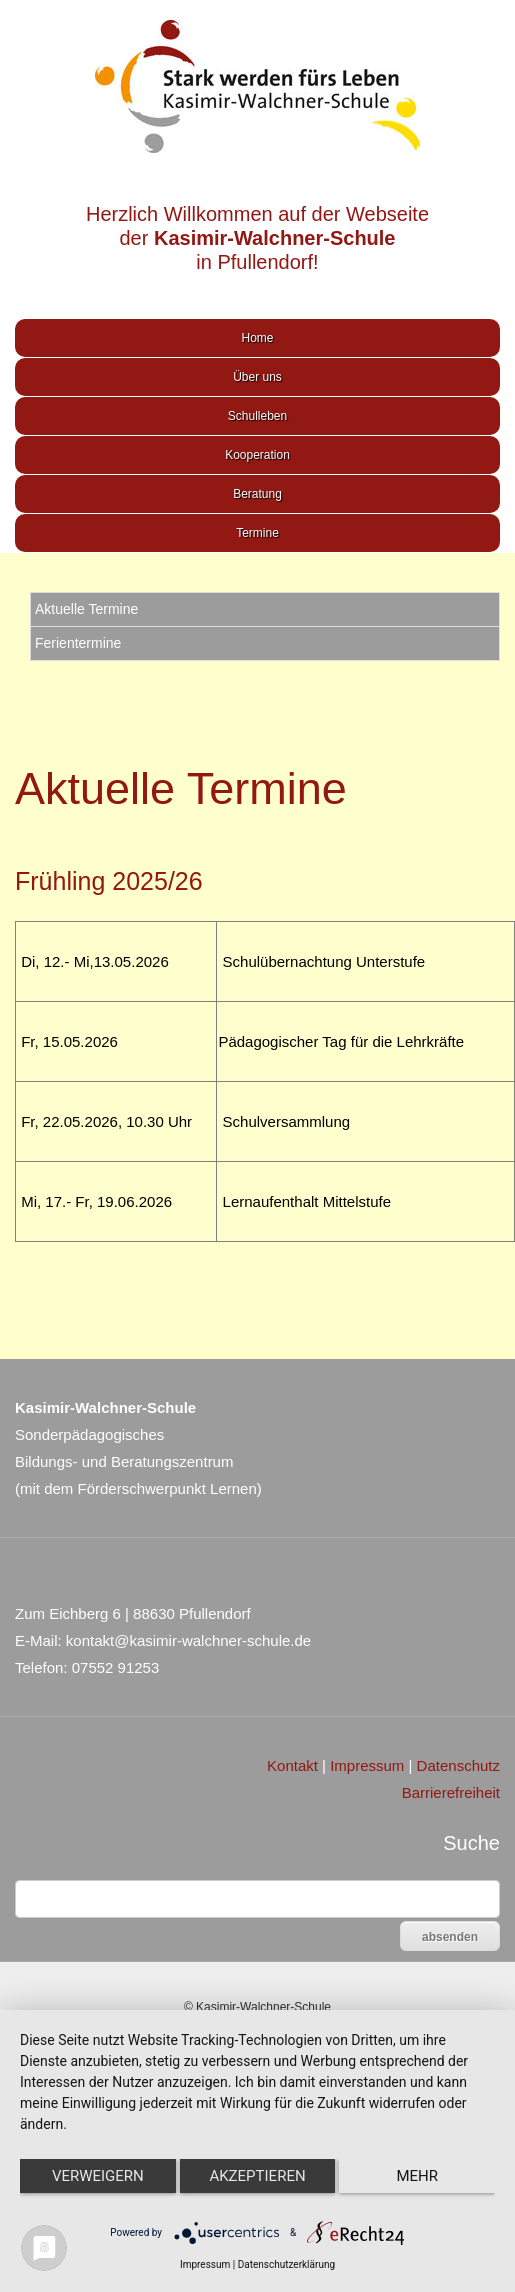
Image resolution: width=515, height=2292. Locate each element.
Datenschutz (458, 1765)
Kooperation (257, 455)
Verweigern (98, 2176)
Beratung (257, 494)
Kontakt (292, 1765)
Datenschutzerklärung (286, 2264)
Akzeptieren (257, 2176)
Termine (257, 533)
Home (257, 338)
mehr (417, 2176)
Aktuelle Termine (86, 609)
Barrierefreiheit (451, 1792)
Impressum (367, 1765)
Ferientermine (78, 643)
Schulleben (257, 416)
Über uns (257, 377)
